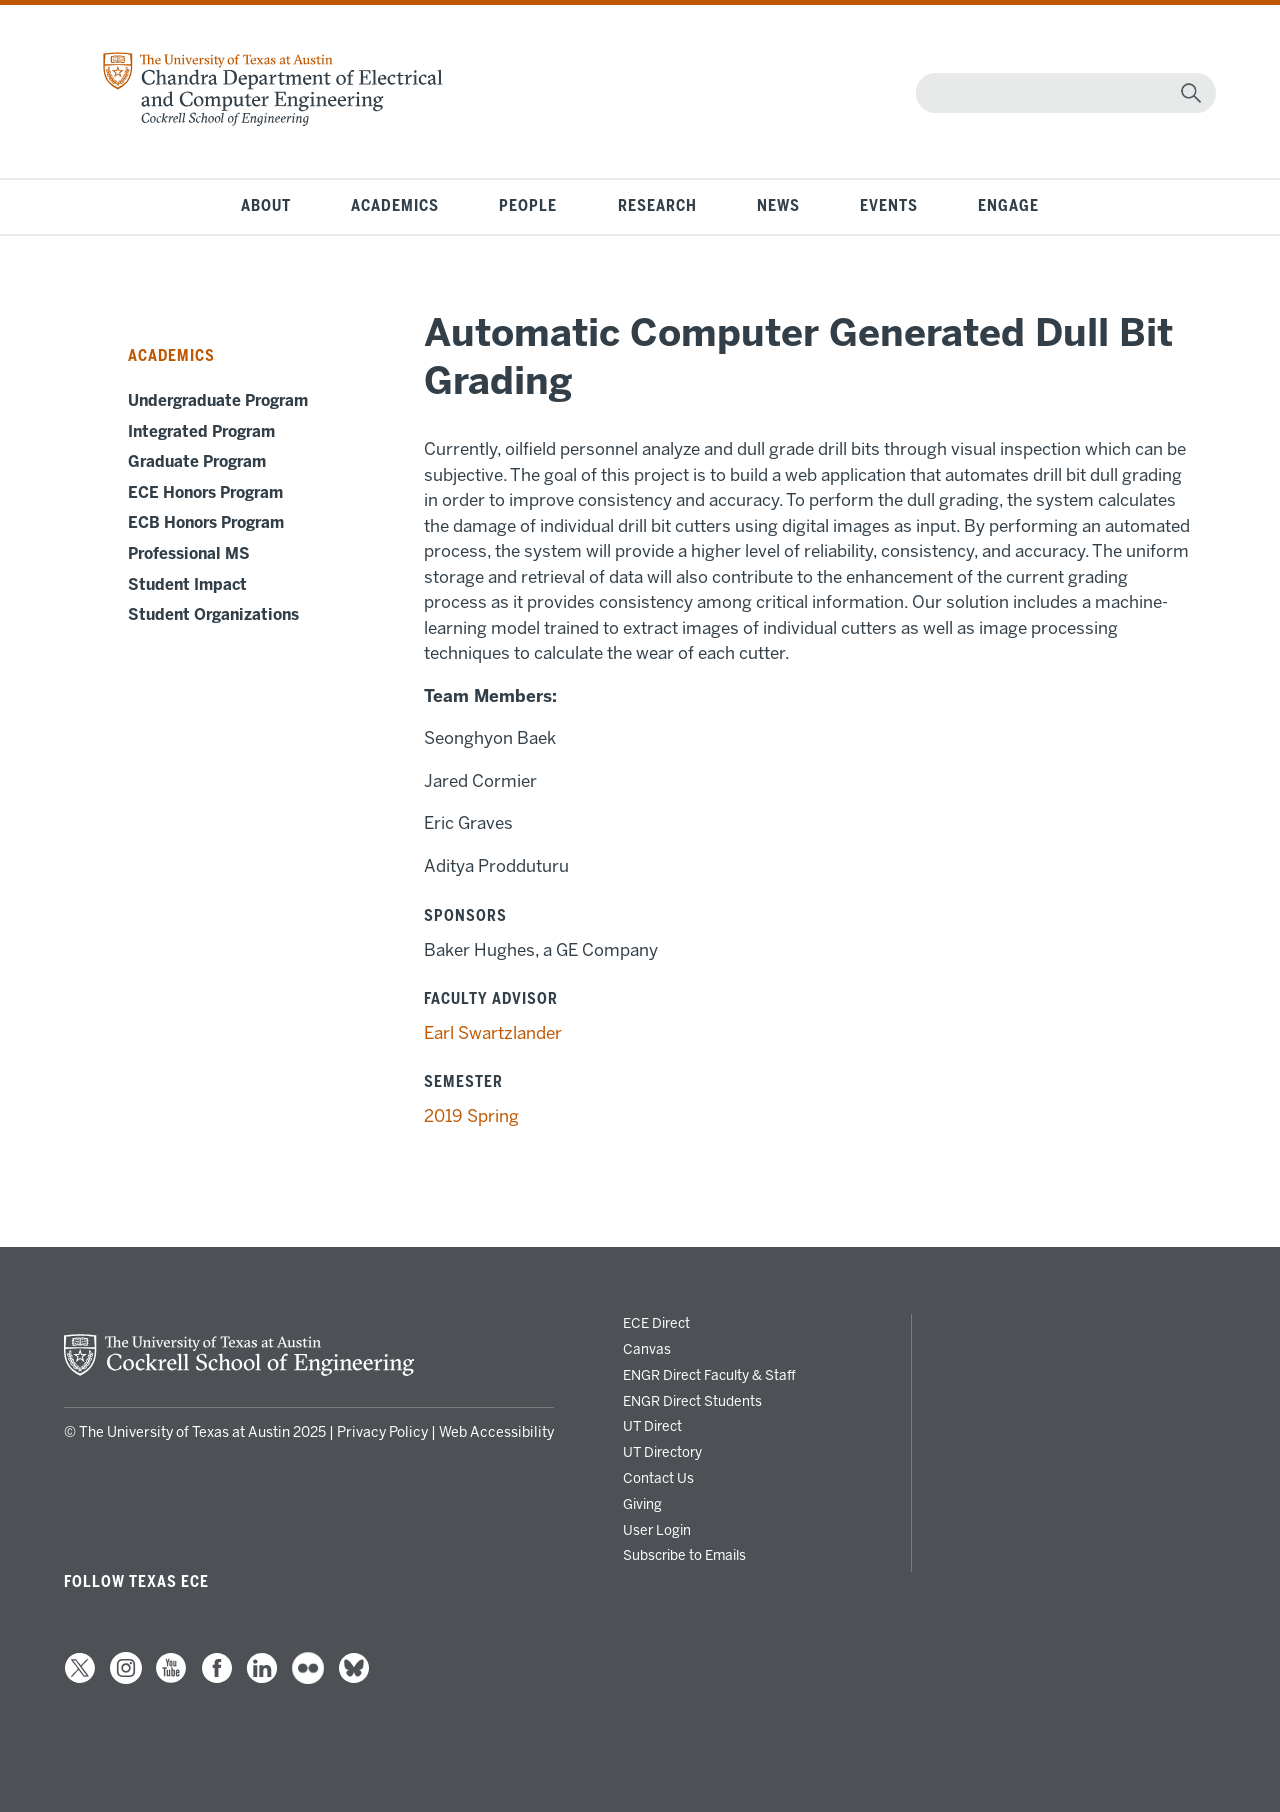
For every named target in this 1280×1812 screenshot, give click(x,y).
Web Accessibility (496, 1432)
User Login (657, 1530)
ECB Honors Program (206, 523)
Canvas (647, 1349)
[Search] (1061, 93)
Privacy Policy (382, 1432)
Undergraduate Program (218, 401)
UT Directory (662, 1452)
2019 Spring (471, 1116)
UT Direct (652, 1426)
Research (657, 206)
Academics (395, 206)
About (266, 206)
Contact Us (658, 1478)
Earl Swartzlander (493, 1033)
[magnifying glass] (1191, 93)
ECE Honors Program (205, 493)
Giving (642, 1504)
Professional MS (189, 554)
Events (889, 206)
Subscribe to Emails (684, 1555)
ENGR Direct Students (692, 1401)
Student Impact (187, 585)
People (528, 206)
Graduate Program (197, 462)
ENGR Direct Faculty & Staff (709, 1375)
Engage (1008, 206)
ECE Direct (656, 1323)
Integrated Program (201, 432)
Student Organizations (213, 615)
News (778, 206)
